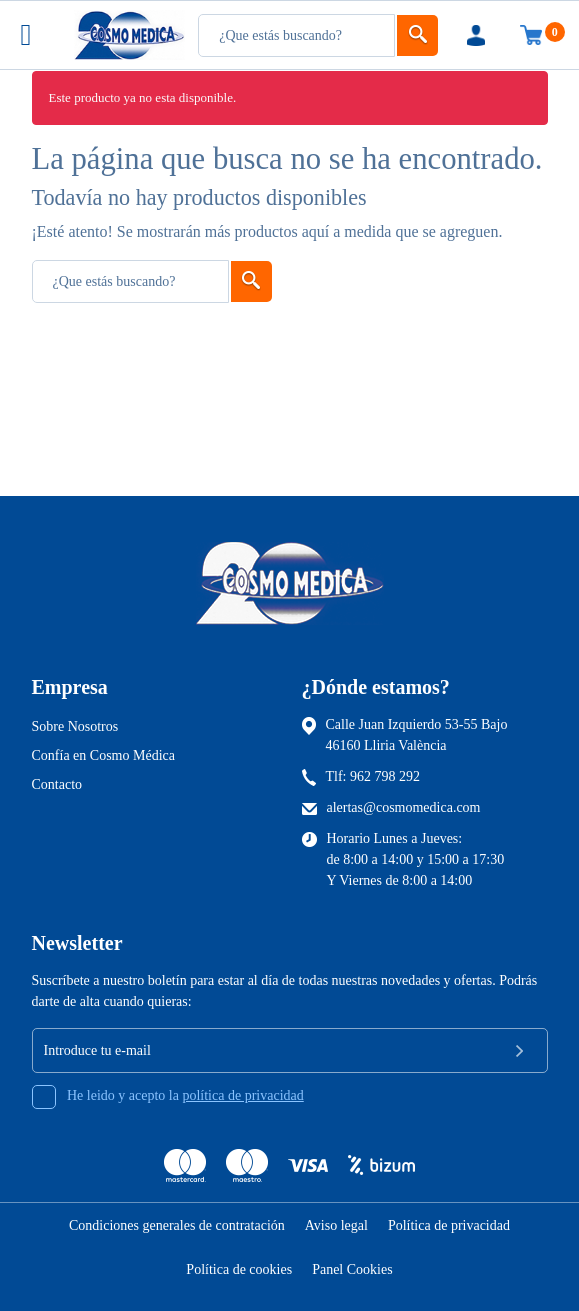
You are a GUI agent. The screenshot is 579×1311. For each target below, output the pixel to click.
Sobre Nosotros (75, 726)
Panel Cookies (352, 1269)
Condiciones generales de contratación (177, 1225)
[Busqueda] (296, 35)
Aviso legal (336, 1225)
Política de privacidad (449, 1225)
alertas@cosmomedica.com (404, 807)
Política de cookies (239, 1269)
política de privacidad (242, 1095)
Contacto (57, 784)
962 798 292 (385, 776)
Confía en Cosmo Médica (103, 755)
